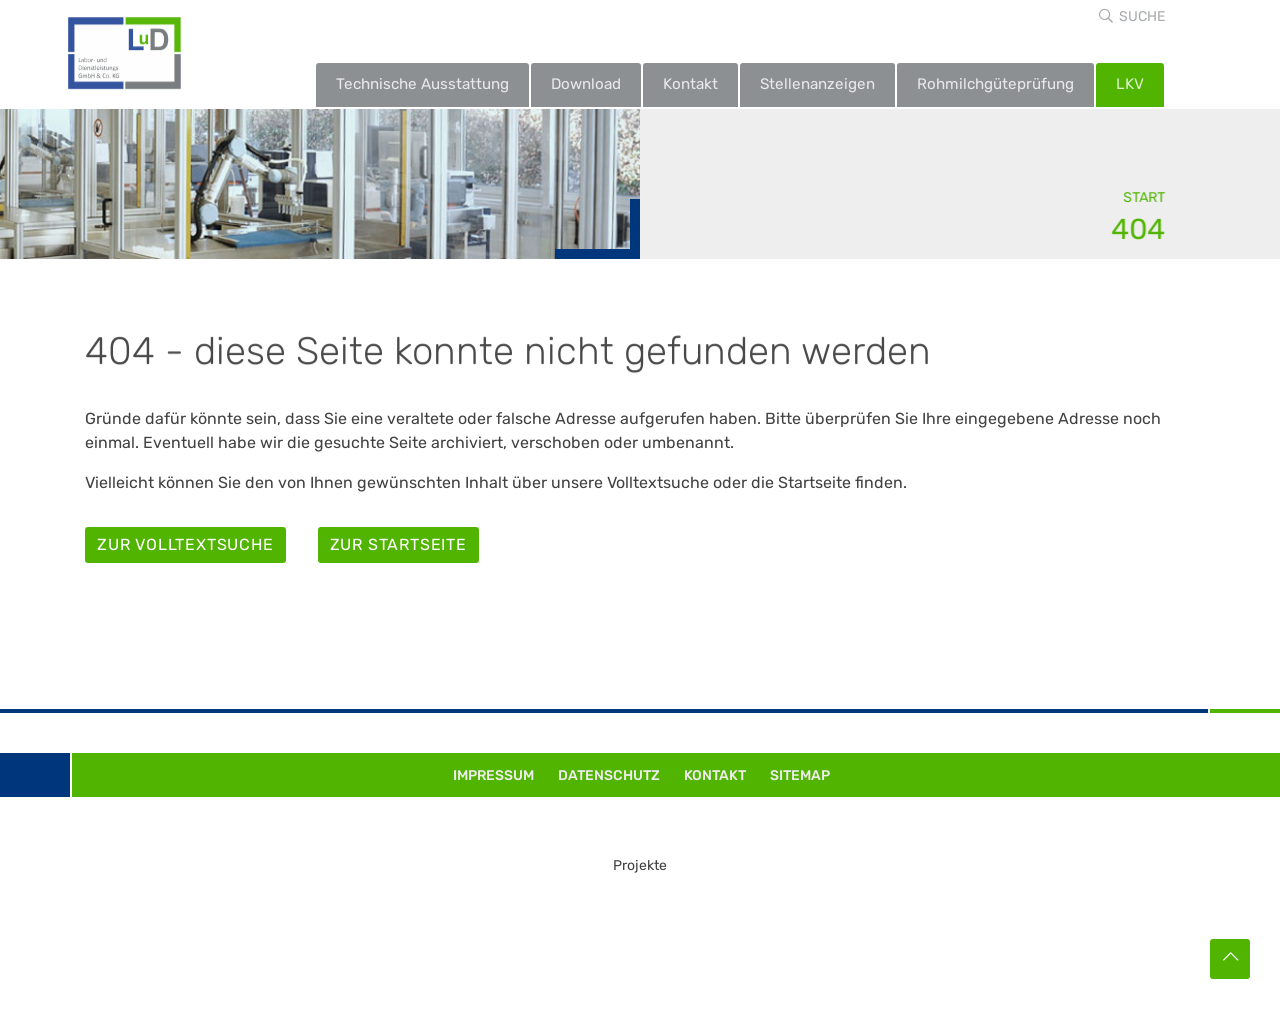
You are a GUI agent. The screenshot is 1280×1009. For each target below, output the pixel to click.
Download (586, 84)
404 (1139, 229)
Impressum (493, 775)
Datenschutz (609, 775)
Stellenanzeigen (817, 84)
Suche (1142, 16)
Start (1145, 197)
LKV (1130, 84)
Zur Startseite (398, 544)
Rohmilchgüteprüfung (995, 84)
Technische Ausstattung (422, 84)
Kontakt (690, 84)
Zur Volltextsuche (185, 544)
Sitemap (800, 775)
